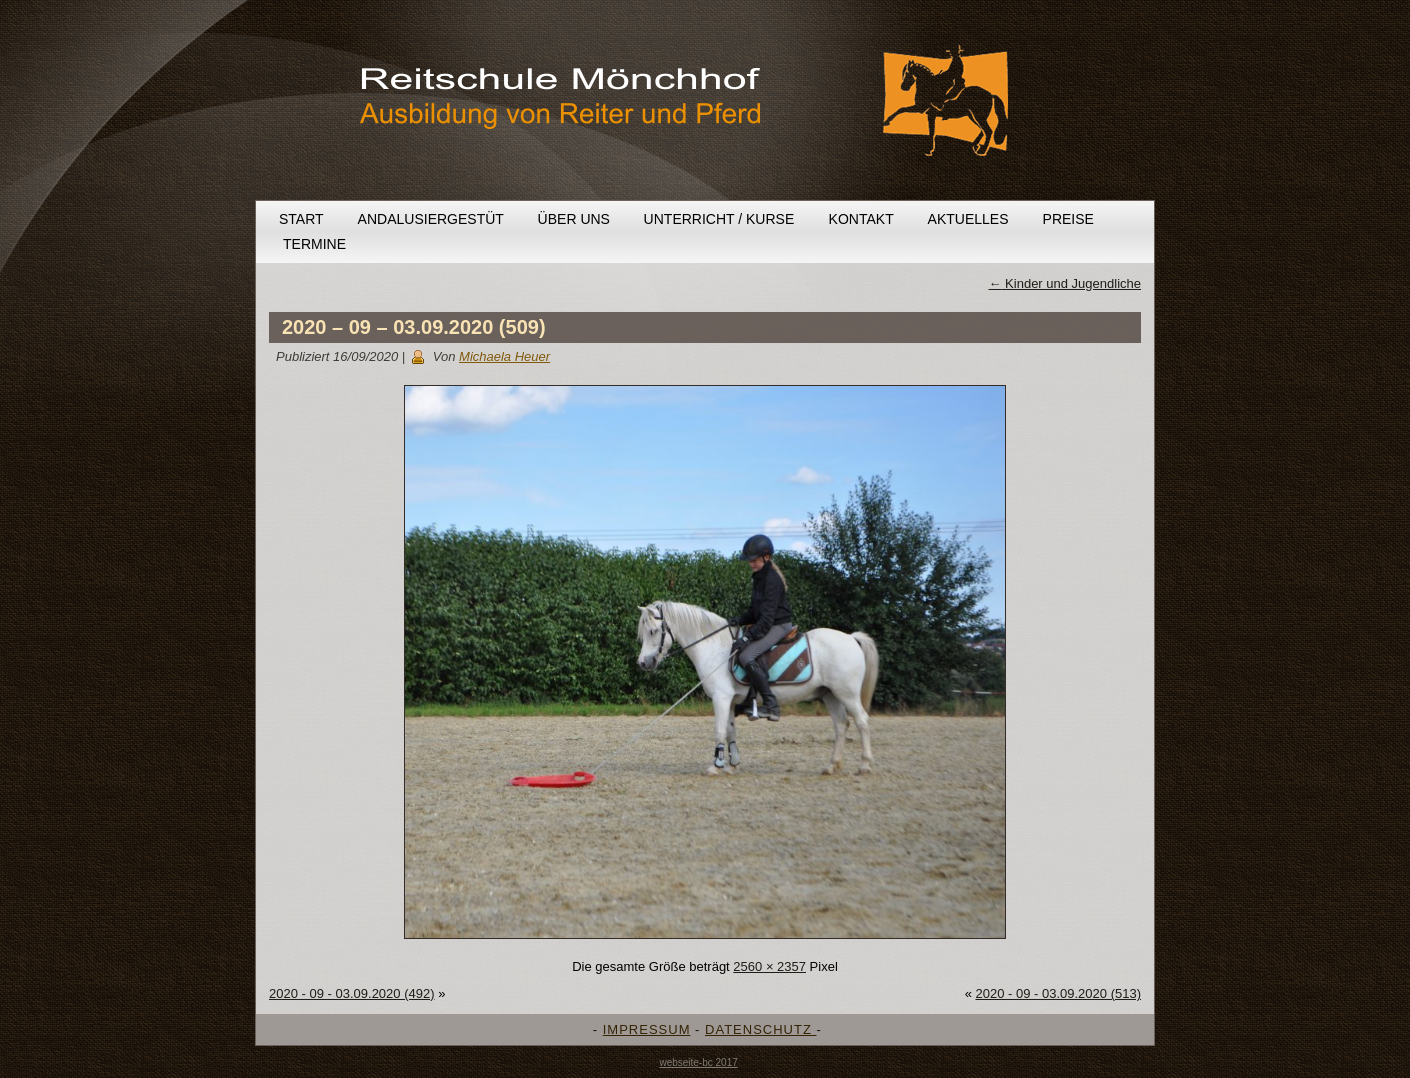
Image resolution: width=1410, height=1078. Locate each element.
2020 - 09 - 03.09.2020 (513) (1058, 993)
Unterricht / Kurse (719, 219)
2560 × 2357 (769, 966)
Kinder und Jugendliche (1065, 283)
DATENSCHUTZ (760, 1029)
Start (301, 219)
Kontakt (861, 219)
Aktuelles (968, 219)
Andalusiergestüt (431, 219)
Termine (314, 244)
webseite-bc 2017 (698, 1062)
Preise (1068, 219)
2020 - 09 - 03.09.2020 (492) (352, 993)
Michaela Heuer (504, 356)
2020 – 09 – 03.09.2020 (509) (414, 327)
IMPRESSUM (647, 1029)
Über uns (574, 219)
